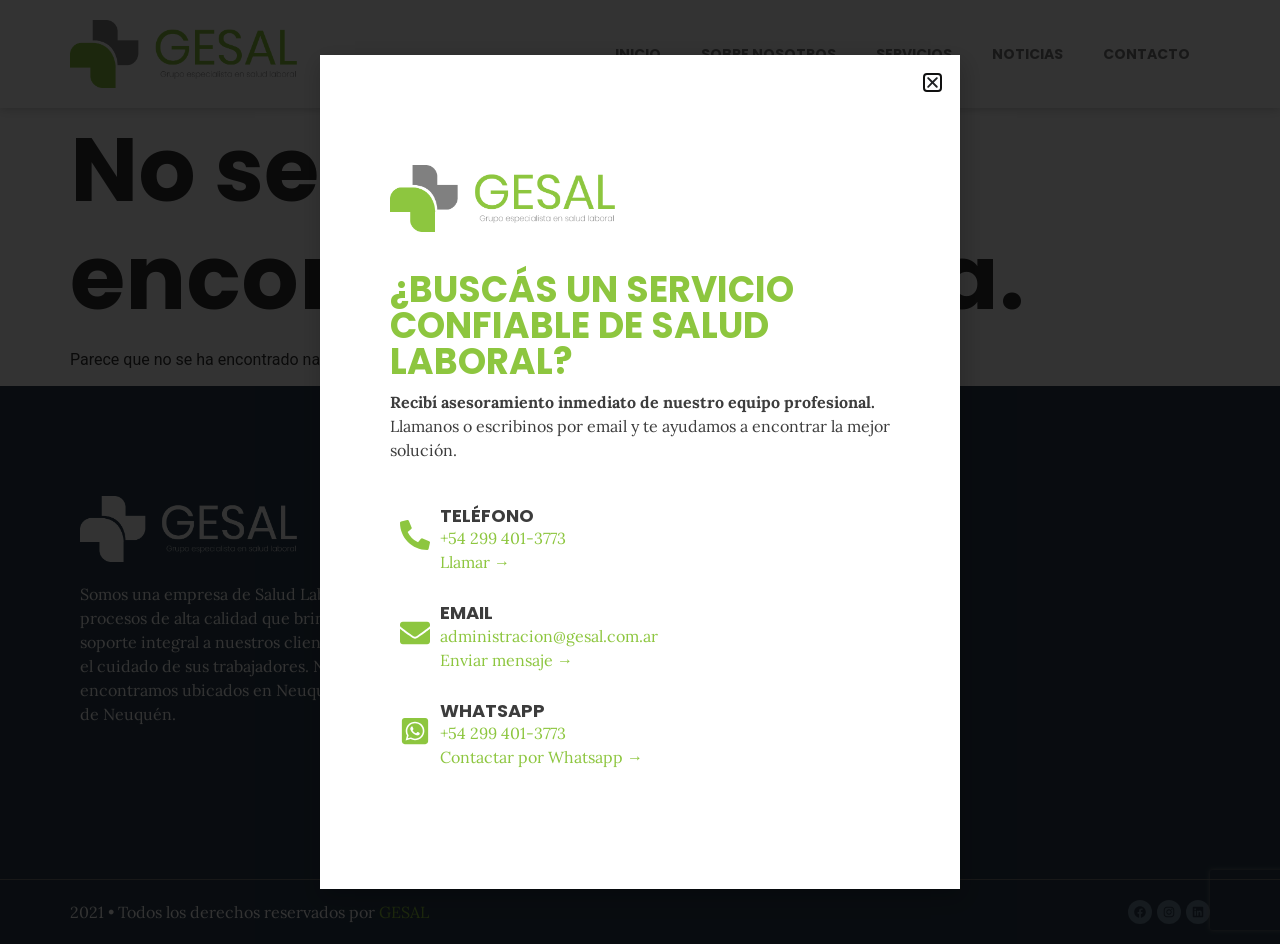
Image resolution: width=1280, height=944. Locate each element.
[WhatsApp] (415, 731)
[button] (932, 82)
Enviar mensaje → (506, 660)
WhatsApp (492, 710)
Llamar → (475, 562)
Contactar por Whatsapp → (541, 757)
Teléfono (487, 515)
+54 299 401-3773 (503, 538)
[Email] (415, 633)
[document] (640, 472)
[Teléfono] (415, 535)
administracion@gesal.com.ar (549, 636)
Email (466, 612)
